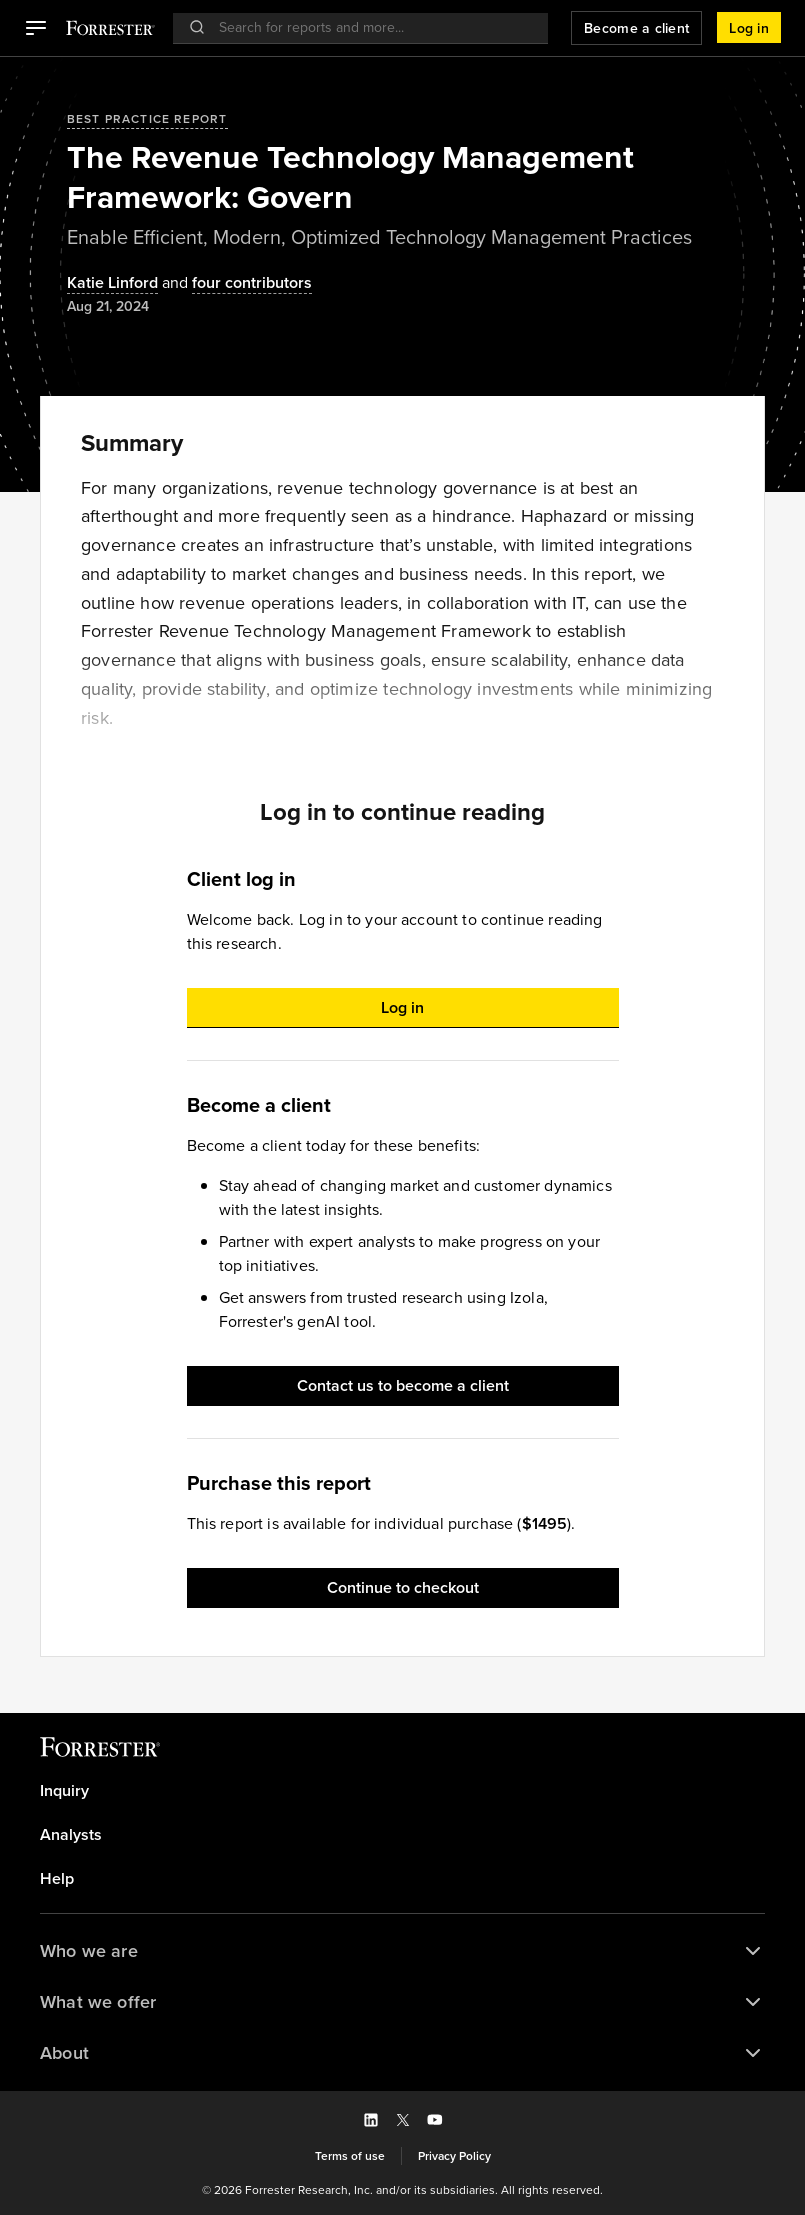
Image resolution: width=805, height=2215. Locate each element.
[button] (36, 28)
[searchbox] (371, 27)
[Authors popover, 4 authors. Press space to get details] (235, 283)
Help (57, 1879)
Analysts (71, 1835)
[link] (402, 1791)
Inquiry (64, 1791)
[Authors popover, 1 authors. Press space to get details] (112, 283)
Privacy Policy (454, 2156)
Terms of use (350, 2156)
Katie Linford (112, 283)
